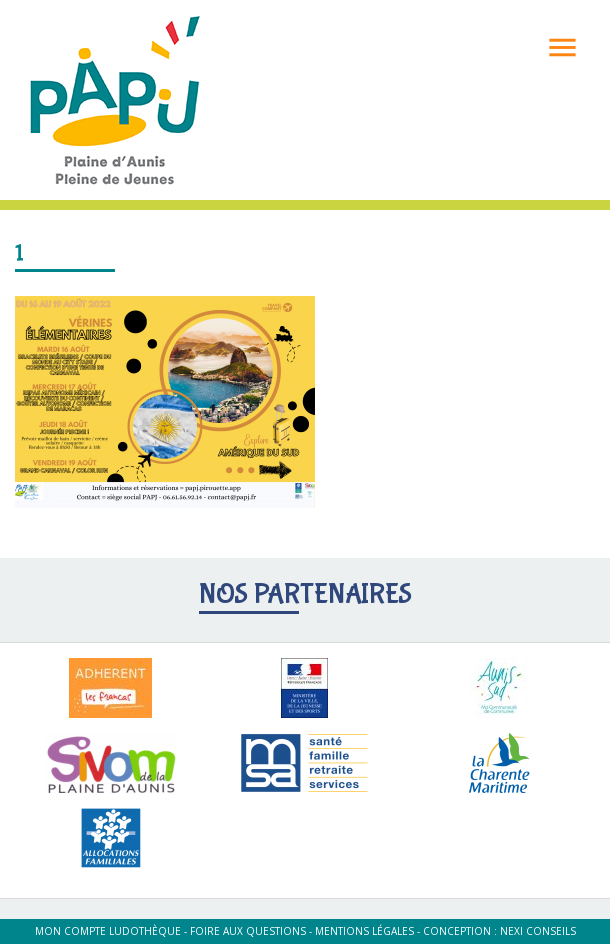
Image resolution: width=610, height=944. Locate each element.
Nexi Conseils (538, 931)
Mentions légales (364, 931)
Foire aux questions (248, 931)
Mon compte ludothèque (108, 931)
